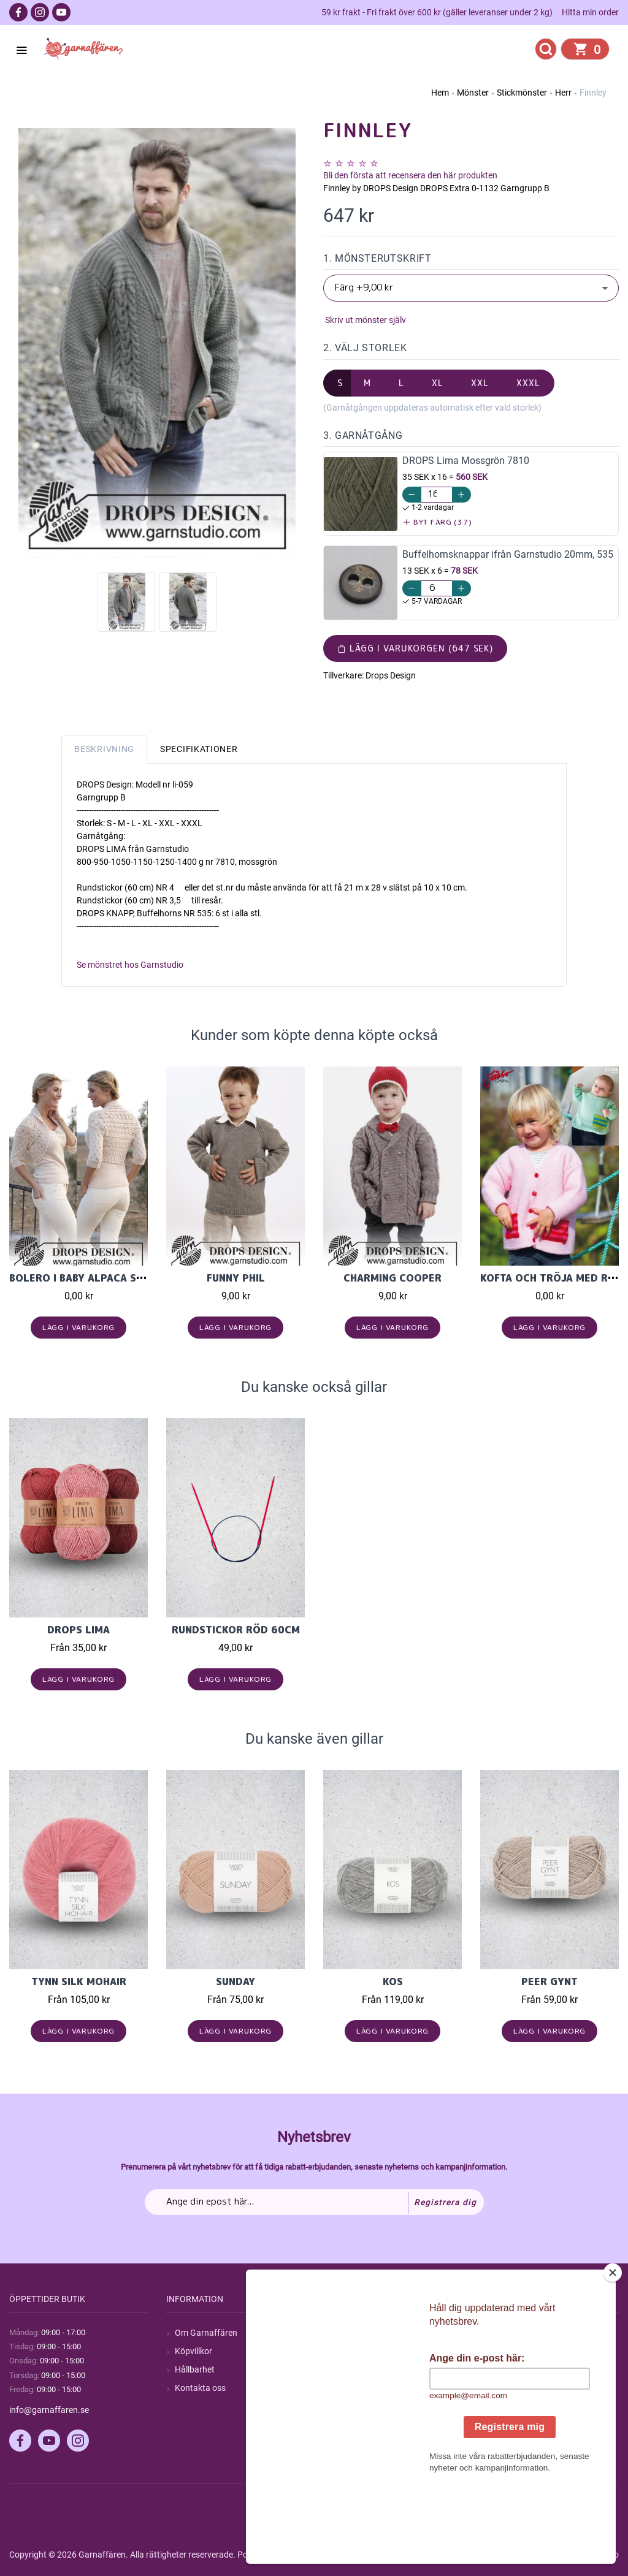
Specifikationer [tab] (199, 749)
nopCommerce (312, 2554)
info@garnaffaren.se (49, 2410)
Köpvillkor (193, 2351)
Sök (339, 2333)
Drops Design (391, 675)
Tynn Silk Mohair (78, 1981)
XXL (480, 383)
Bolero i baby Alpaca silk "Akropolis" (116, 1278)
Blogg (343, 2351)
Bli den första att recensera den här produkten (410, 175)
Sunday (235, 1981)
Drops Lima (78, 1629)
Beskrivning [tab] (104, 749)
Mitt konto (508, 2333)
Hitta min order (590, 12)
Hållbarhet (195, 2369)
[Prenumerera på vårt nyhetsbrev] (314, 2202)
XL (437, 383)
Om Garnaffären (206, 2333)
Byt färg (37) (437, 522)
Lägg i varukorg (78, 1327)
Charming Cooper (392, 1278)
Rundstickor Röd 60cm (236, 1629)
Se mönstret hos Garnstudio (130, 965)
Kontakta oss (200, 2388)
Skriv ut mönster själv (364, 320)
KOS (393, 1981)
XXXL (528, 383)
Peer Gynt (549, 1981)
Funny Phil (236, 1278)
